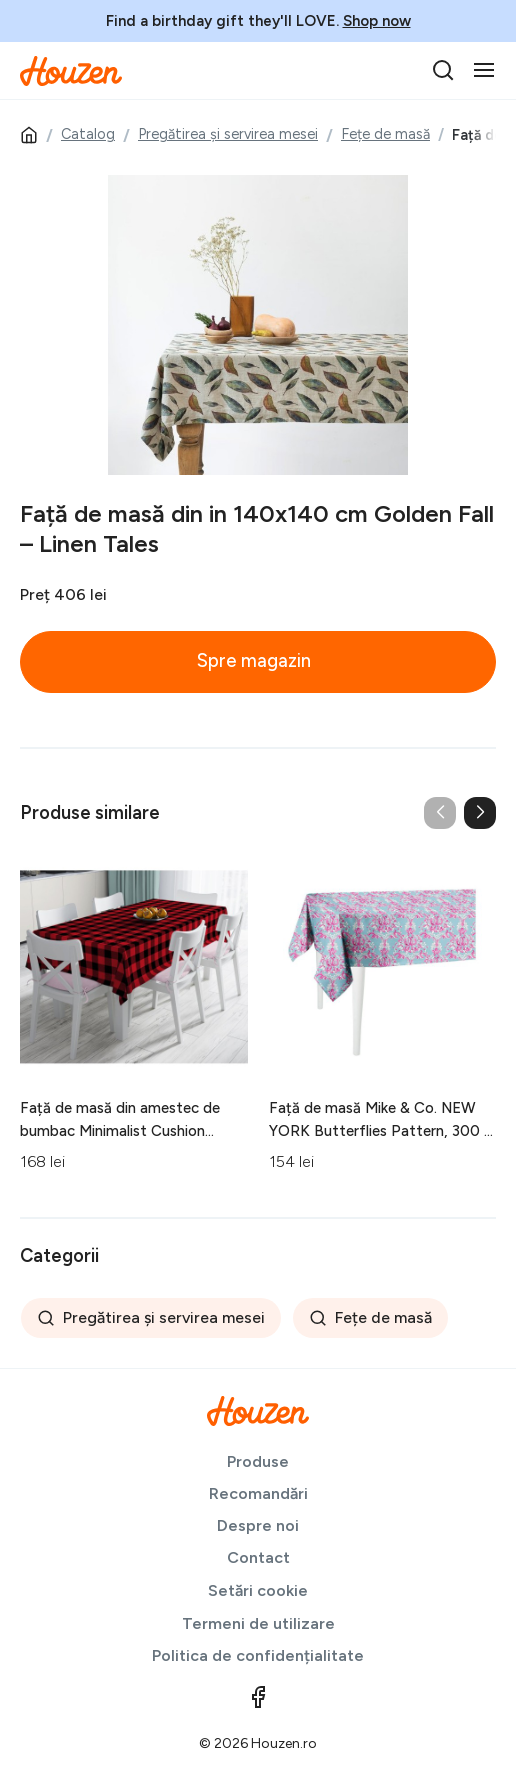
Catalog (88, 134)
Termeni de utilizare (258, 1623)
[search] (443, 70)
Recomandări (258, 1493)
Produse (258, 1461)
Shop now (377, 21)
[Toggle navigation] (484, 70)
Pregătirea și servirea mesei (228, 134)
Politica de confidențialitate (258, 1655)
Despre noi (258, 1525)
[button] (480, 813)
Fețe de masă (385, 134)
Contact (258, 1557)
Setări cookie (258, 1590)
